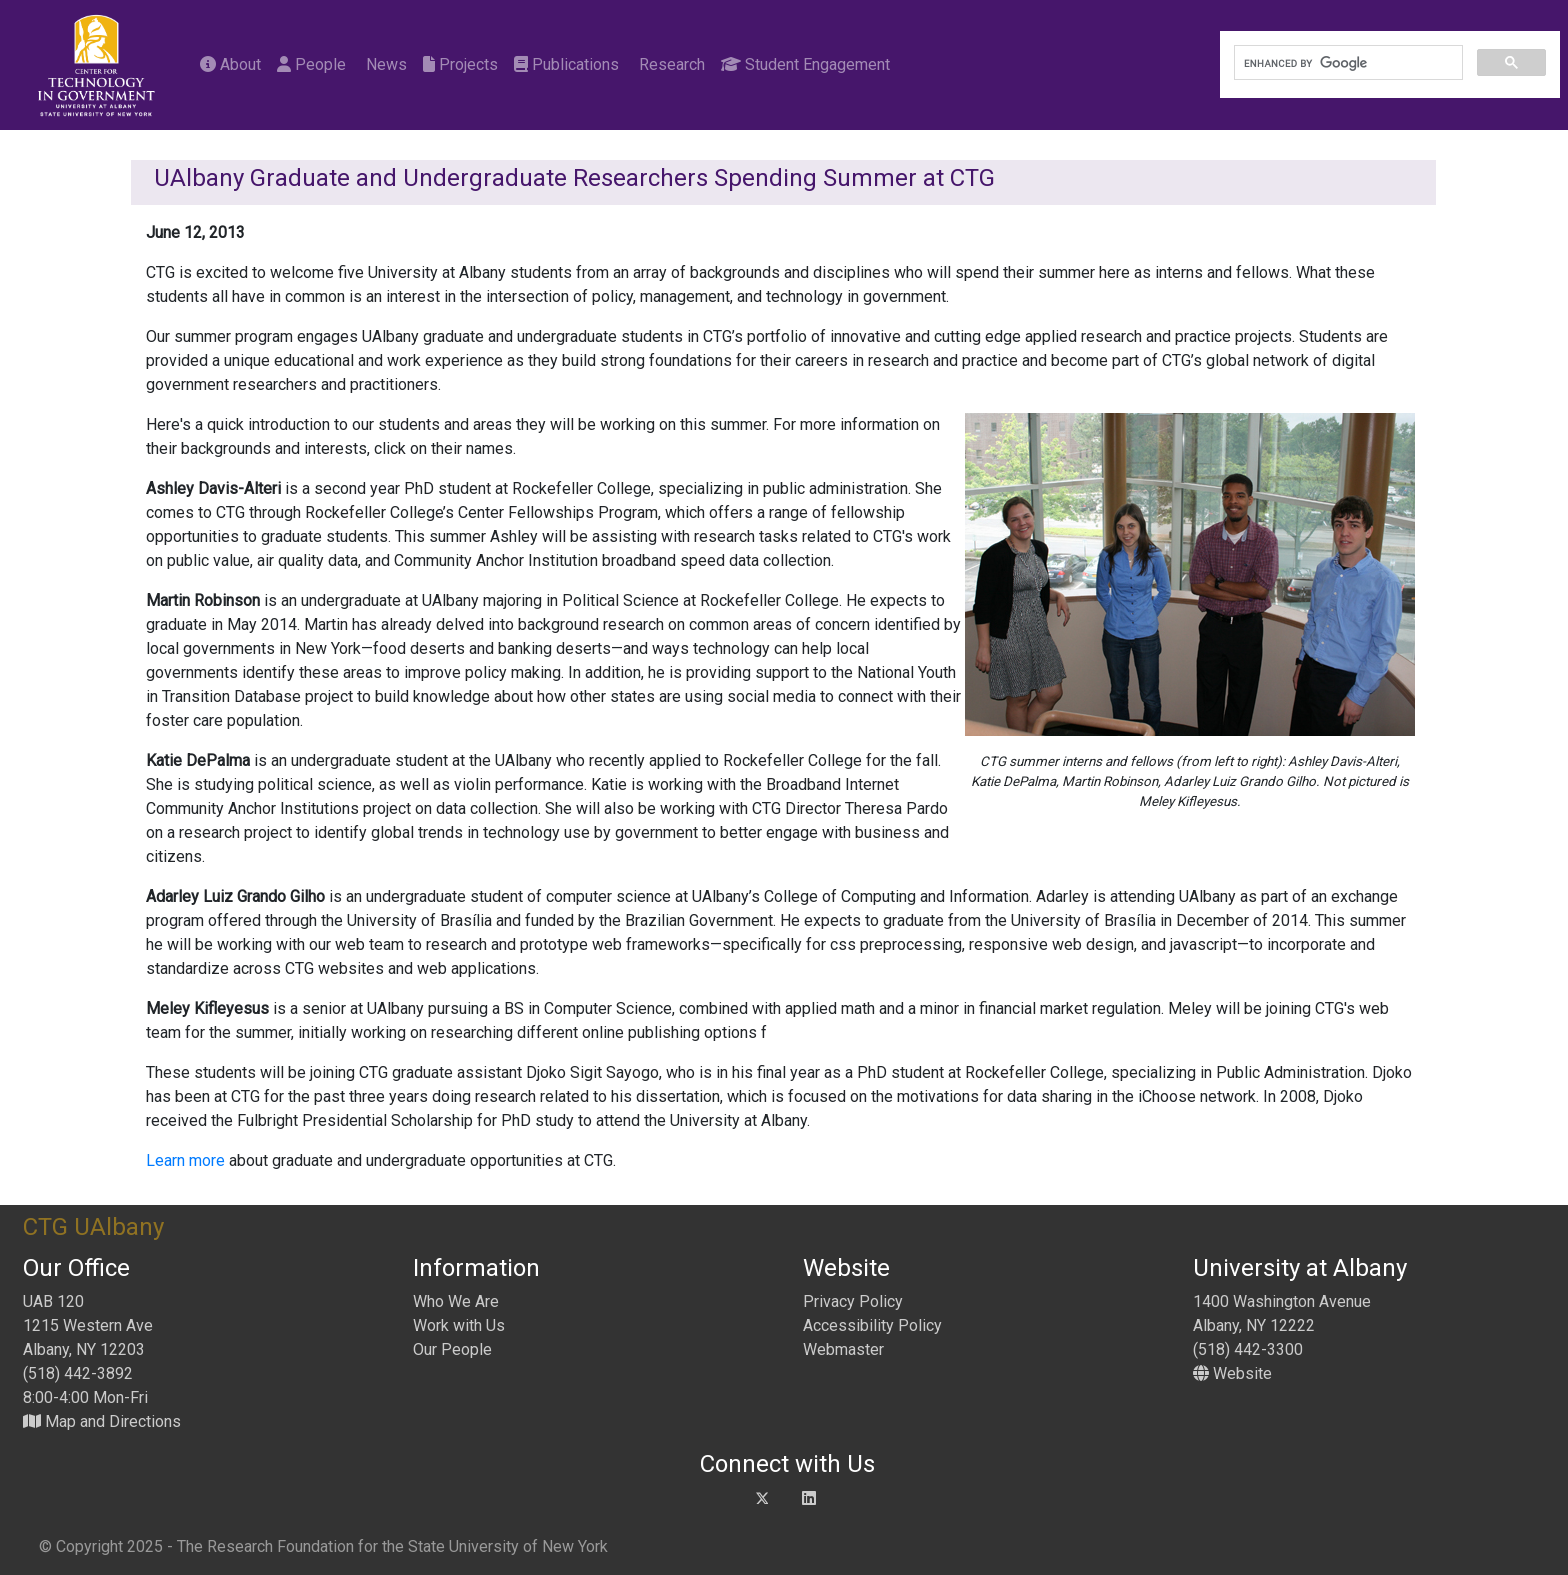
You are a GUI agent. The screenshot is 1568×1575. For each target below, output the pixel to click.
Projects (460, 64)
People (311, 64)
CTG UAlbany (93, 1227)
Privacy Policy (853, 1301)
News (384, 64)
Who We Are (456, 1301)
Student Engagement (805, 64)
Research (670, 64)
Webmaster (843, 1349)
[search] (1346, 63)
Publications (566, 64)
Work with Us (459, 1325)
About (230, 64)
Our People (452, 1349)
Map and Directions (102, 1421)
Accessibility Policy (872, 1325)
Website (1232, 1373)
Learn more (187, 1160)
